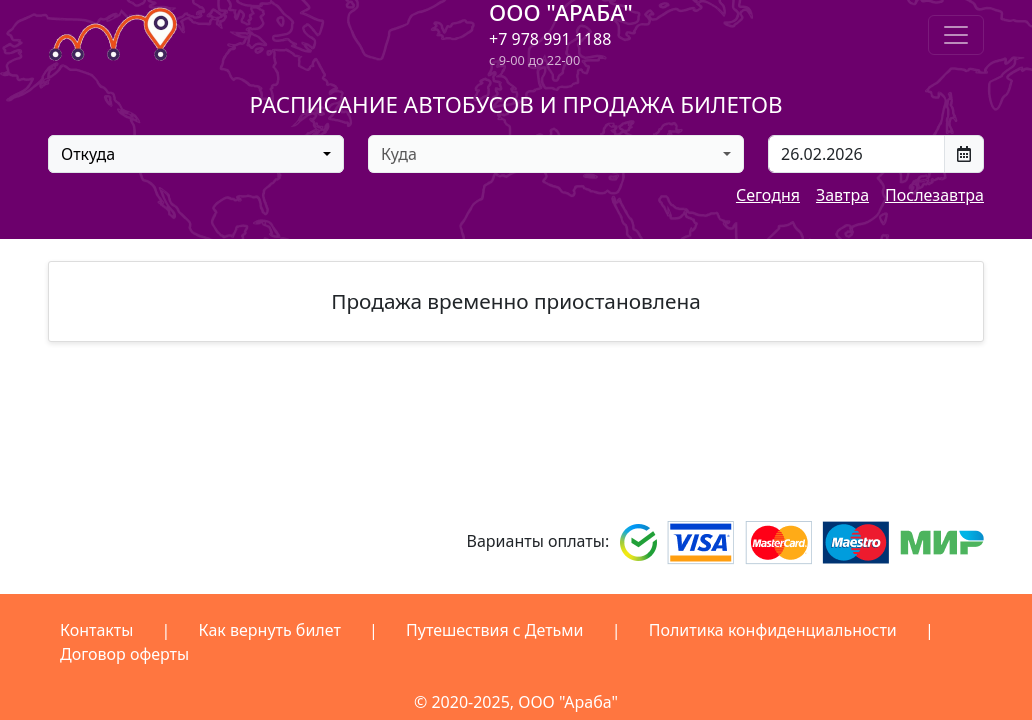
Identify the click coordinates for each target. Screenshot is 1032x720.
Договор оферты (124, 654)
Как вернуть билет (270, 630)
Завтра (842, 195)
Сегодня (768, 195)
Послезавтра (934, 195)
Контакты (96, 630)
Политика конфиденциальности (773, 630)
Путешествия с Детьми (495, 630)
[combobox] (196, 154)
